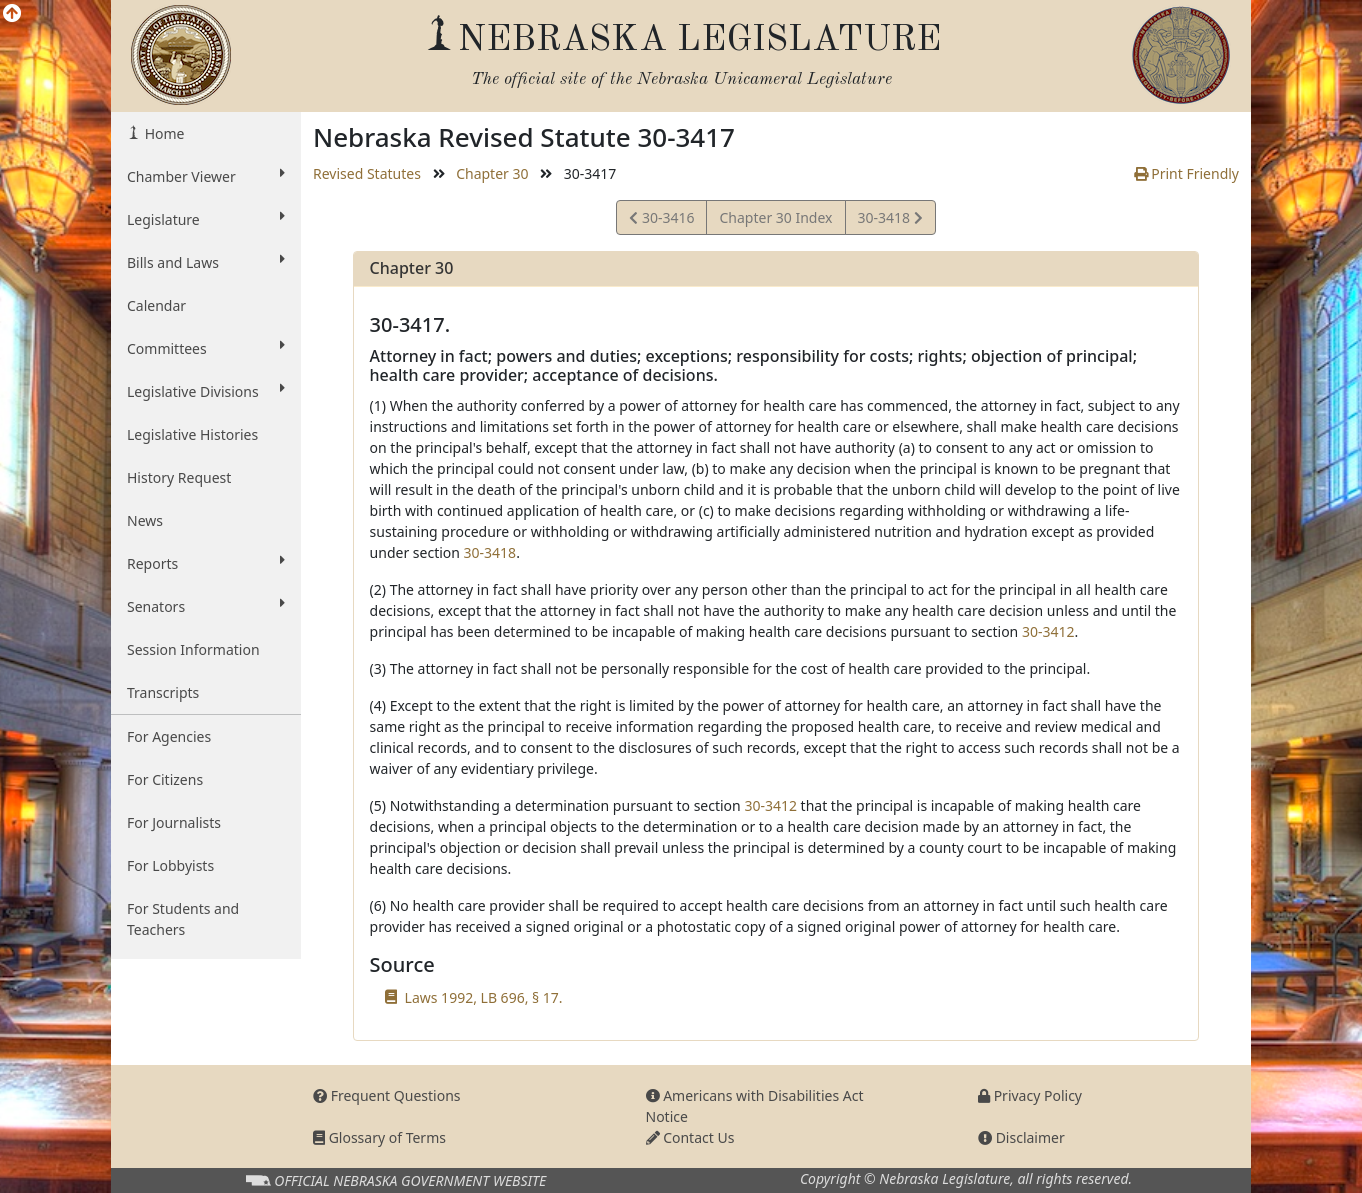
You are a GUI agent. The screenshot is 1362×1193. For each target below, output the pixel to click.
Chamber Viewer (206, 176)
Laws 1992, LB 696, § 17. (484, 997)
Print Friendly (1186, 173)
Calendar (156, 305)
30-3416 (661, 220)
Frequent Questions (387, 1095)
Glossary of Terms (379, 1137)
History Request (179, 477)
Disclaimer (1021, 1137)
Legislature (206, 219)
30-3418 (890, 220)
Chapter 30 (492, 173)
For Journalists (174, 822)
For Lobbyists (170, 865)
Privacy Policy (1030, 1095)
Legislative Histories (192, 434)
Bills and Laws (206, 262)
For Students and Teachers (183, 919)
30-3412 (1048, 631)
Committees (206, 348)
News (145, 520)
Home (162, 133)
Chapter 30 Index (775, 217)
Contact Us (690, 1137)
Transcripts (163, 692)
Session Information (193, 649)
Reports (206, 563)
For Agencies (169, 736)
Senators (206, 606)
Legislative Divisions (206, 391)
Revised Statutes (367, 173)
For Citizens (165, 779)
